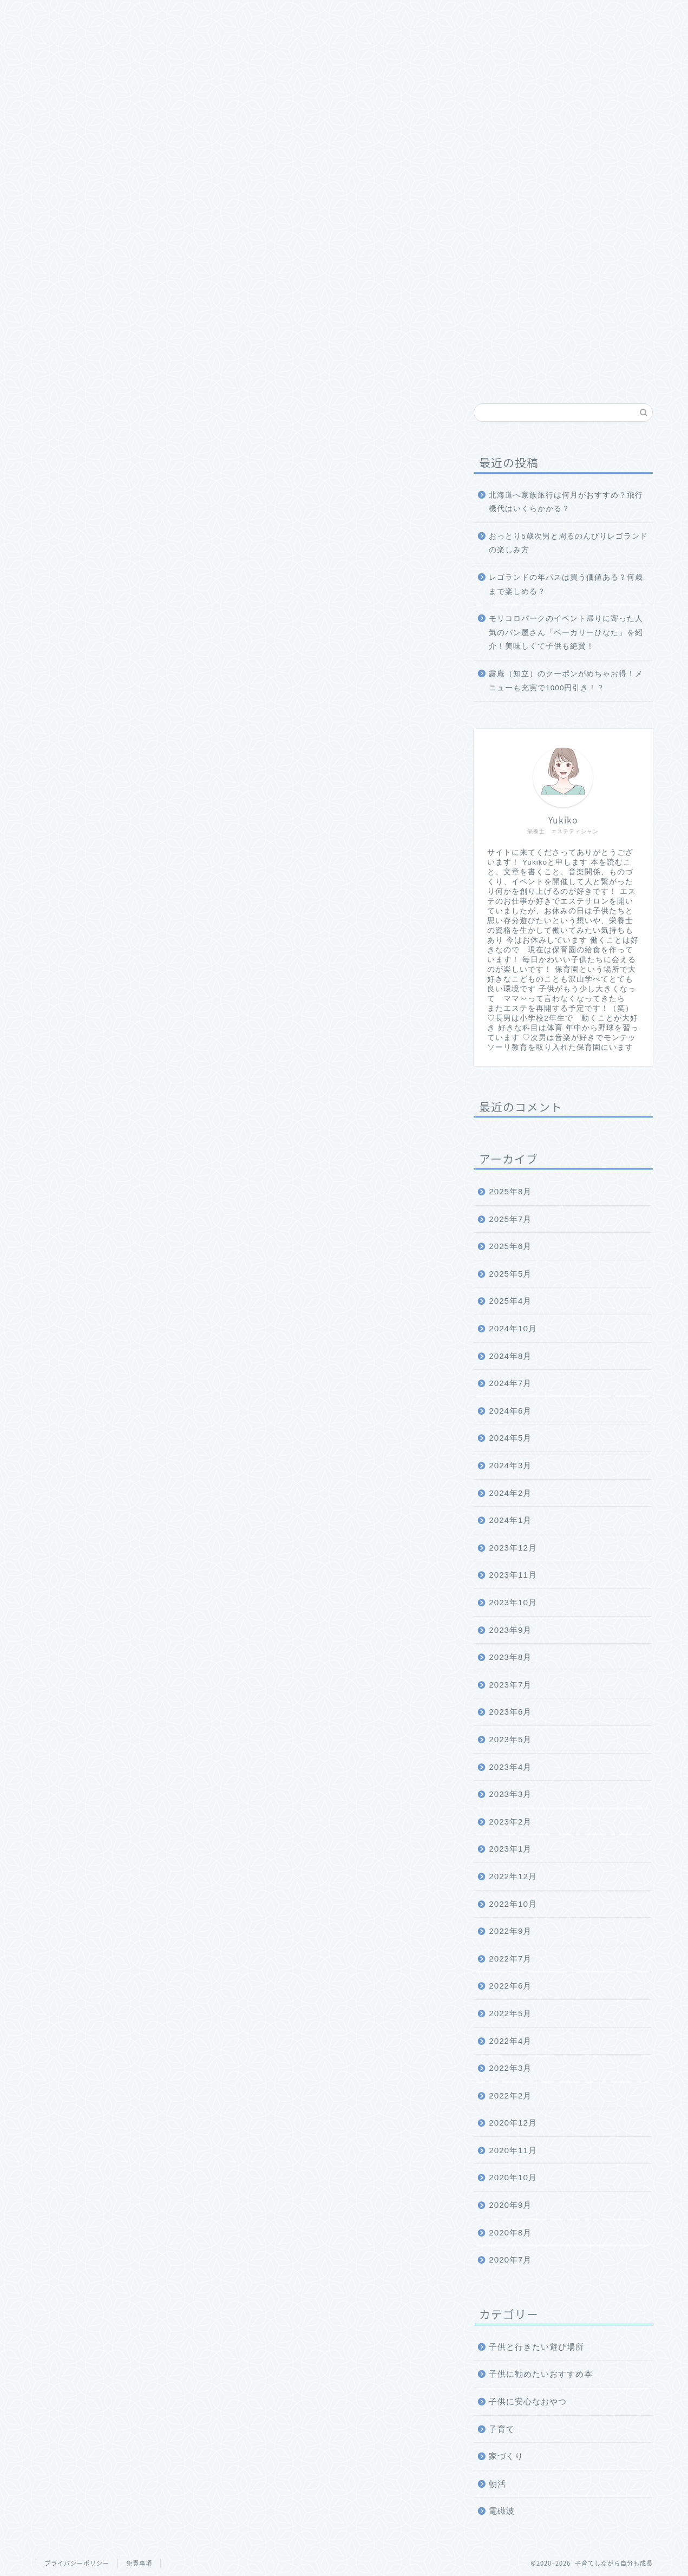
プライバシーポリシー (76, 2563)
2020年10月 (513, 2177)
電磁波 (502, 2510)
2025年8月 (510, 1191)
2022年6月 (510, 1985)
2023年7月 (510, 1684)
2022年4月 (510, 2040)
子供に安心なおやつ (528, 2401)
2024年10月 (513, 1328)
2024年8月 (510, 1356)
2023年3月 (510, 1794)
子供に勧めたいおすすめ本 (541, 2373)
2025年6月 (510, 1246)
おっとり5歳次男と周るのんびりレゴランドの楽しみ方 (568, 543)
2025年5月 (510, 1273)
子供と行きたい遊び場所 (536, 2346)
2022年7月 (510, 1958)
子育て (502, 2429)
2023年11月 (513, 1574)
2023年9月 (510, 1629)
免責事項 (139, 2563)
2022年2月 (510, 2095)
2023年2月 (510, 1821)
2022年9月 (510, 1931)
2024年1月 (510, 1520)
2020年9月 (510, 2204)
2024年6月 (510, 1410)
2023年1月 (510, 1848)
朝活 (497, 2483)
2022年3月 (510, 2067)
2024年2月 (510, 1493)
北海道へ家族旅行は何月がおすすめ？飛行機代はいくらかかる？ (566, 502)
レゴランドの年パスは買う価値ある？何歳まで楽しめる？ (566, 584)
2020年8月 (510, 2232)
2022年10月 (513, 1903)
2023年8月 (510, 1657)
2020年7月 (510, 2259)
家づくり (506, 2456)
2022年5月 (510, 2013)
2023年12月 (513, 1547)
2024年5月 (510, 1437)
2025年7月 (510, 1219)
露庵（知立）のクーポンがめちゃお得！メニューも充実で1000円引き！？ (566, 681)
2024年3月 (510, 1465)
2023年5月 (510, 1739)
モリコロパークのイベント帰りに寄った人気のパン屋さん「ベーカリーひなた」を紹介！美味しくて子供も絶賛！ (566, 632)
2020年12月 (513, 2122)
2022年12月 (513, 1876)
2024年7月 (510, 1383)
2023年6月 (510, 1711)
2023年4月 (510, 1766)
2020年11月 (513, 2150)
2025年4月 (510, 1300)
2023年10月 (513, 1602)
